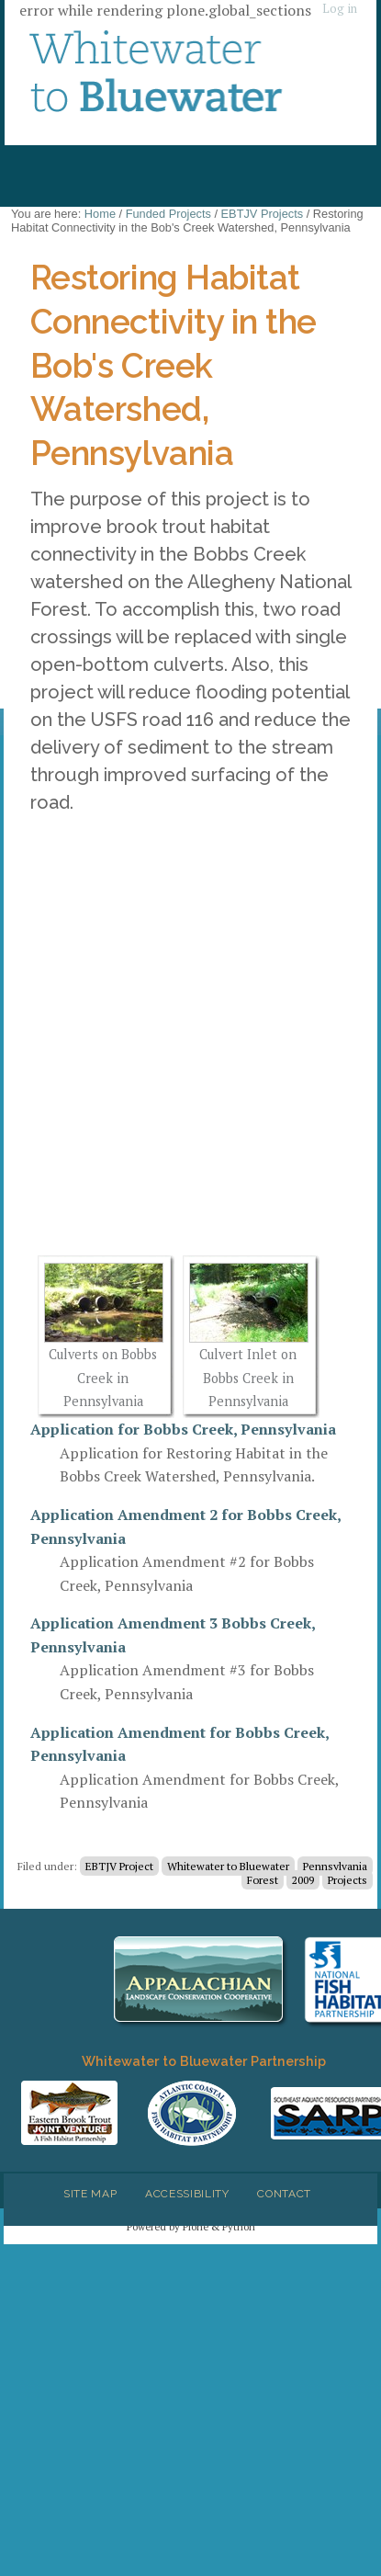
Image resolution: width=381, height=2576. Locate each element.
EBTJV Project (119, 1866)
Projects (347, 1880)
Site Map (90, 2193)
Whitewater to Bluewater (228, 1866)
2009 (303, 1880)
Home (100, 214)
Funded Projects (168, 214)
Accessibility (187, 2193)
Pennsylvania (335, 1866)
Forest (262, 1880)
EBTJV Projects (262, 214)
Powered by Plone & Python (191, 2226)
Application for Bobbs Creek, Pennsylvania (183, 1429)
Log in (339, 9)
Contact (284, 2193)
